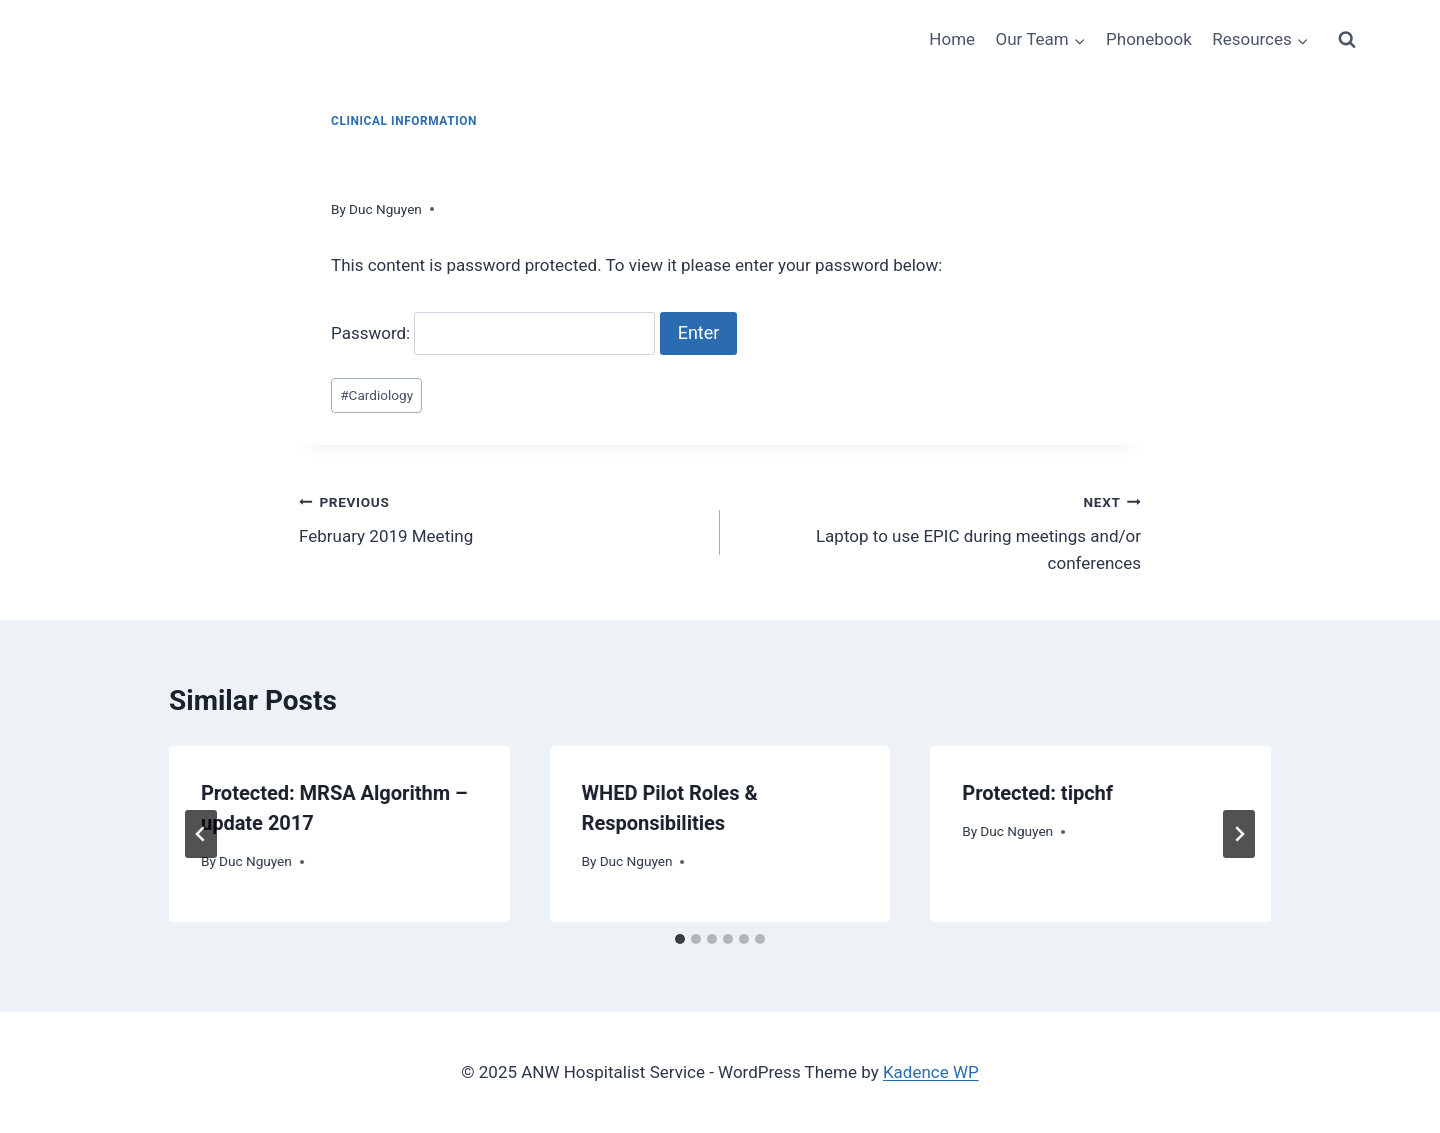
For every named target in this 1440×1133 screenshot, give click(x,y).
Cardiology (376, 395)
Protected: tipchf (1037, 793)
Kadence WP (931, 1072)
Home (952, 39)
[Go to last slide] (201, 834)
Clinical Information (404, 121)
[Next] (1239, 834)
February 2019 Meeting (501, 517)
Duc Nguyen (385, 209)
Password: (493, 333)
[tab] (680, 939)
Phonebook (1149, 39)
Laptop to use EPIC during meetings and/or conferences (939, 531)
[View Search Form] (1347, 40)
